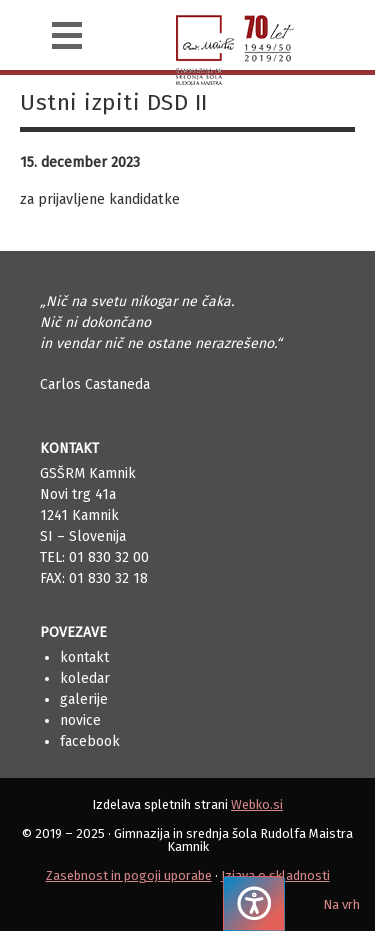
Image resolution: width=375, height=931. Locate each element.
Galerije (84, 699)
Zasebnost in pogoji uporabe (129, 875)
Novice (80, 720)
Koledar (85, 678)
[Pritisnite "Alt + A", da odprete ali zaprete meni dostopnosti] (254, 903)
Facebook (90, 741)
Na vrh (341, 904)
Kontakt (84, 657)
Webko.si (257, 804)
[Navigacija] (67, 35)
